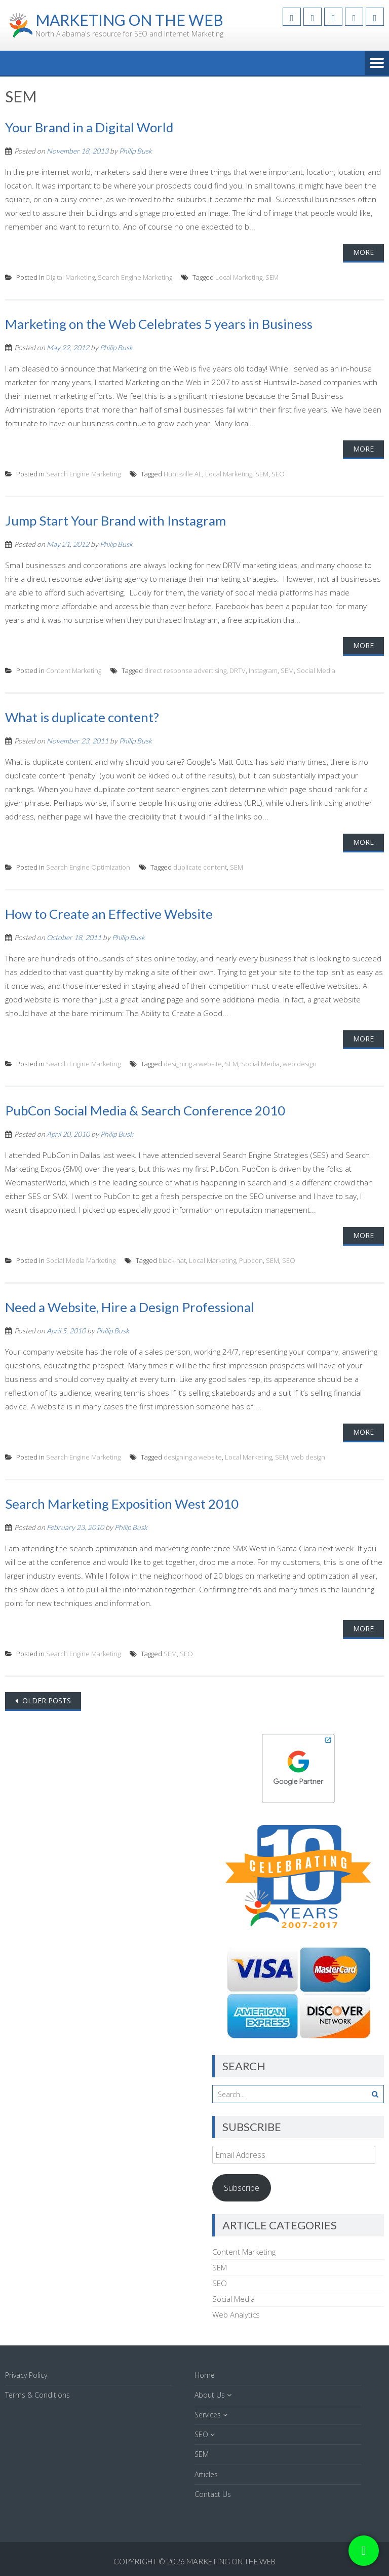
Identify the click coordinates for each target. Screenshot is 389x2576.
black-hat (172, 1260)
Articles (206, 2474)
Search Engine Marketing (135, 277)
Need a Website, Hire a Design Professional (130, 1307)
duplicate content (200, 867)
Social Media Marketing (80, 1260)
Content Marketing (73, 670)
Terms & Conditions (37, 2395)
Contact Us (212, 2494)
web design (300, 1063)
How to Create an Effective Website (109, 914)
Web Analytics (236, 2314)
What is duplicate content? (82, 717)
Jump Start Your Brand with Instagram (115, 520)
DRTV (237, 670)
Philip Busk (135, 150)
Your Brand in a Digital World (89, 127)
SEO (278, 473)
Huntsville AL (183, 473)
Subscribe (241, 2187)
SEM (272, 277)
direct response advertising (185, 670)
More (363, 252)
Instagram (263, 670)
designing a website (193, 1063)
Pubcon (251, 1260)
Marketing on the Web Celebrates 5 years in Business (159, 324)
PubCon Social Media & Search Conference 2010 (145, 1110)
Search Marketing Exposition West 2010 (122, 1504)
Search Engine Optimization (88, 867)
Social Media (316, 670)
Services (207, 2414)
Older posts (45, 1700)
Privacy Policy (26, 2375)
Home (204, 2375)
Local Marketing (238, 277)
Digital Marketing (70, 277)
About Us (209, 2395)
